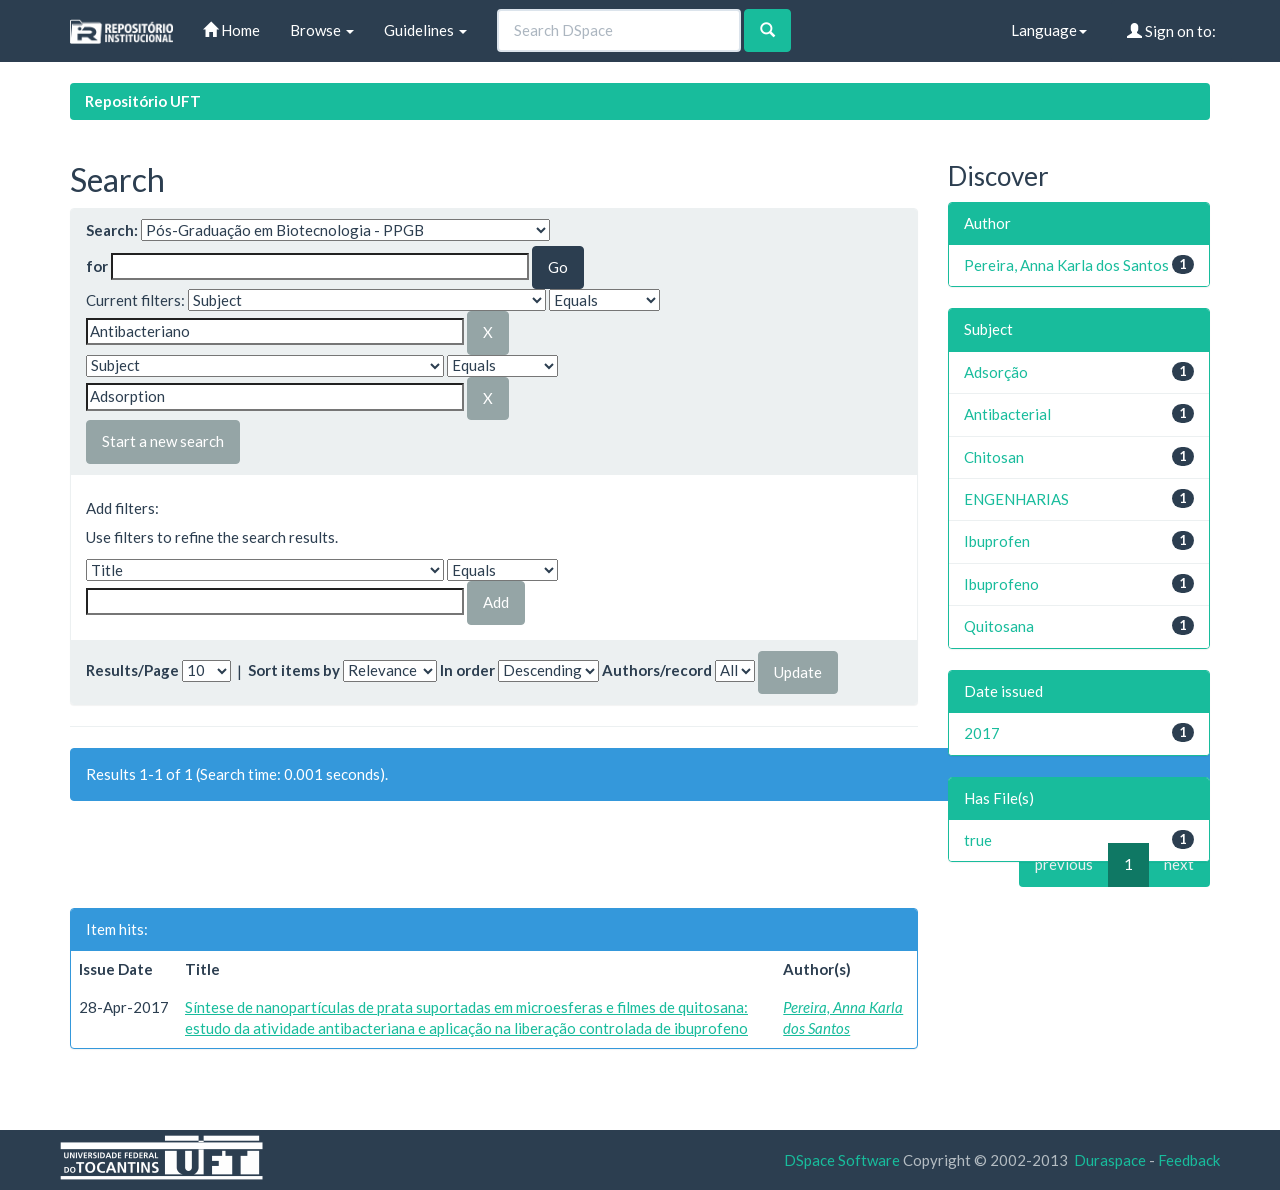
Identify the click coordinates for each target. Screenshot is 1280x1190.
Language (1049, 30)
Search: (112, 230)
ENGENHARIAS (1016, 499)
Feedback (1189, 1160)
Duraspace (1110, 1160)
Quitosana (999, 626)
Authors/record (657, 670)
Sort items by (294, 670)
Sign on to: (1171, 31)
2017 (982, 733)
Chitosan (994, 457)
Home (231, 30)
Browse (322, 30)
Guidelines (425, 30)
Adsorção (996, 372)
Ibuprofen (997, 541)
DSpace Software (842, 1160)
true (978, 840)
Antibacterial (1007, 414)
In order (467, 670)
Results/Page (132, 670)
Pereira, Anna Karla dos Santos (1066, 265)
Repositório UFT (143, 101)
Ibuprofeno (1001, 584)
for (97, 266)
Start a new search (163, 441)
